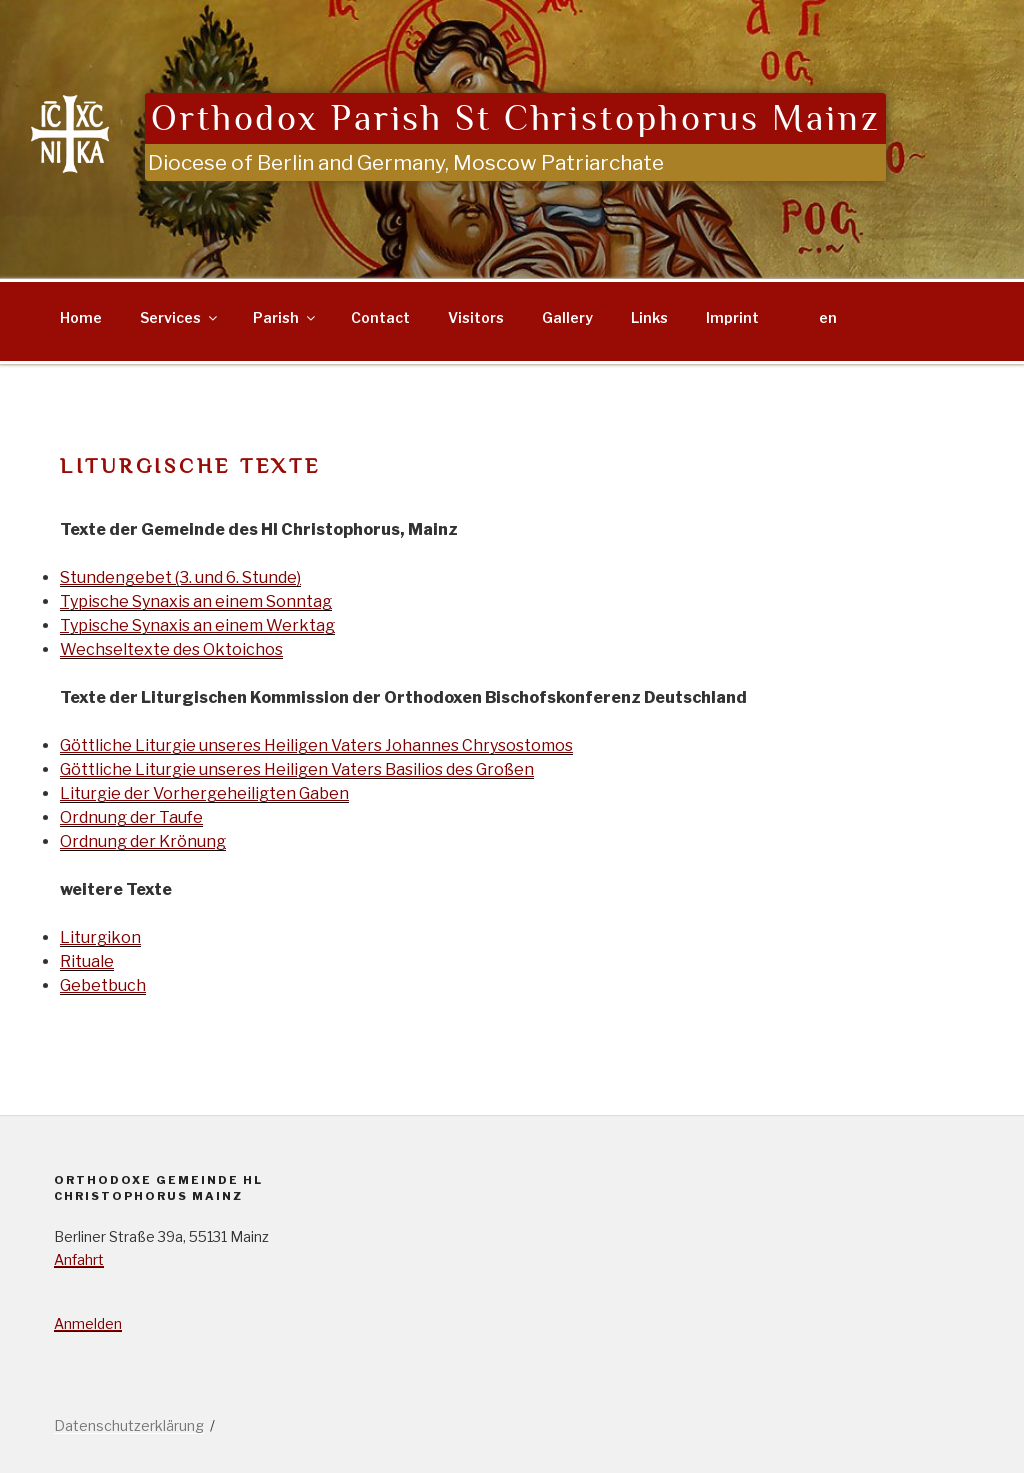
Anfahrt (79, 1259)
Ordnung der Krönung (143, 841)
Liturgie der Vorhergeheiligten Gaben (204, 793)
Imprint (732, 317)
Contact (380, 317)
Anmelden (88, 1323)
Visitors (476, 317)
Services (180, 317)
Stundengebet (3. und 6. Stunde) (180, 577)
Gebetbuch (103, 985)
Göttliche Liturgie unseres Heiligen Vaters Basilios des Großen (297, 769)
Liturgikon (100, 937)
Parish (285, 317)
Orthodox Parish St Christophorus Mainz (515, 118)
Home (81, 317)
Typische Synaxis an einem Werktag (197, 625)
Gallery (567, 317)
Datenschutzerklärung (129, 1425)
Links (649, 317)
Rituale (87, 961)
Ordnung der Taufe (131, 817)
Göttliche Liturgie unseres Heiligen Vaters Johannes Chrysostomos (316, 745)
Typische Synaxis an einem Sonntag (196, 601)
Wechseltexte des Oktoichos (171, 649)
